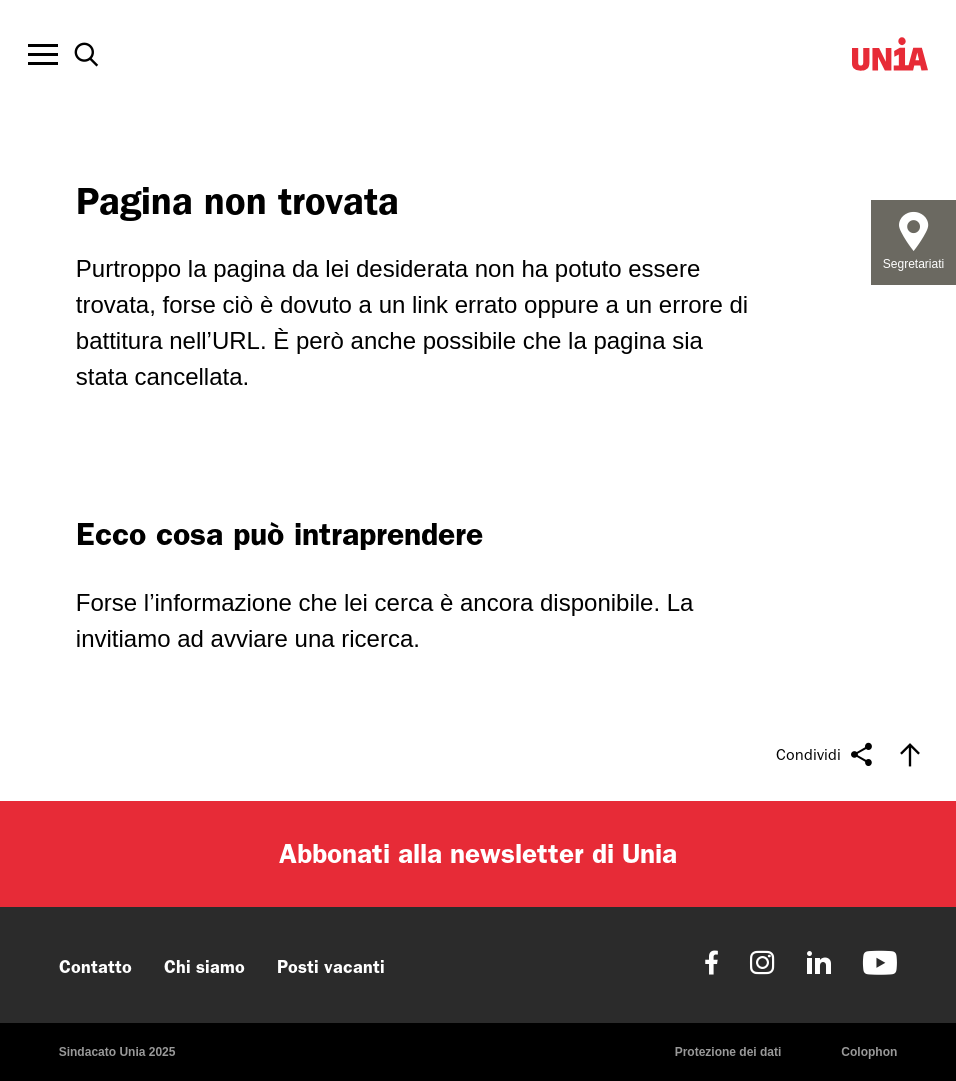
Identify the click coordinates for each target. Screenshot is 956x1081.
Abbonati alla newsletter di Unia (478, 853)
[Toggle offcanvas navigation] (43, 55)
